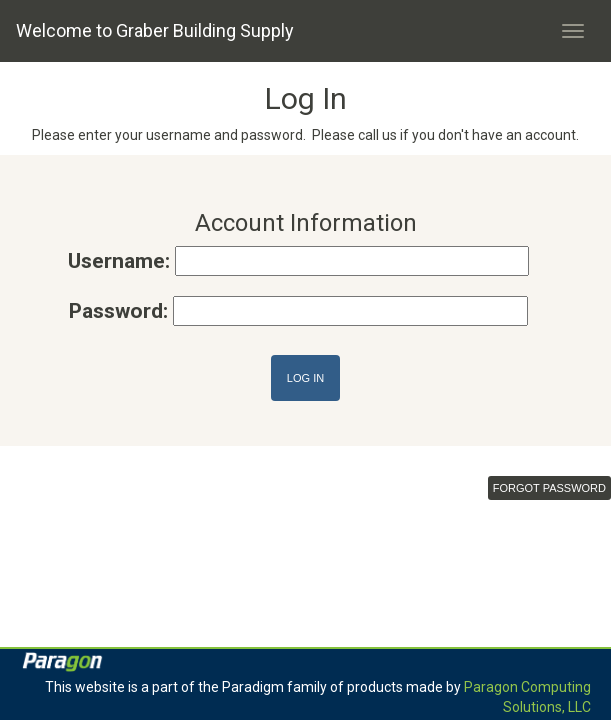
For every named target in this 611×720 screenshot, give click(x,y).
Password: (118, 311)
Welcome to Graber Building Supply (155, 30)
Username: (119, 261)
